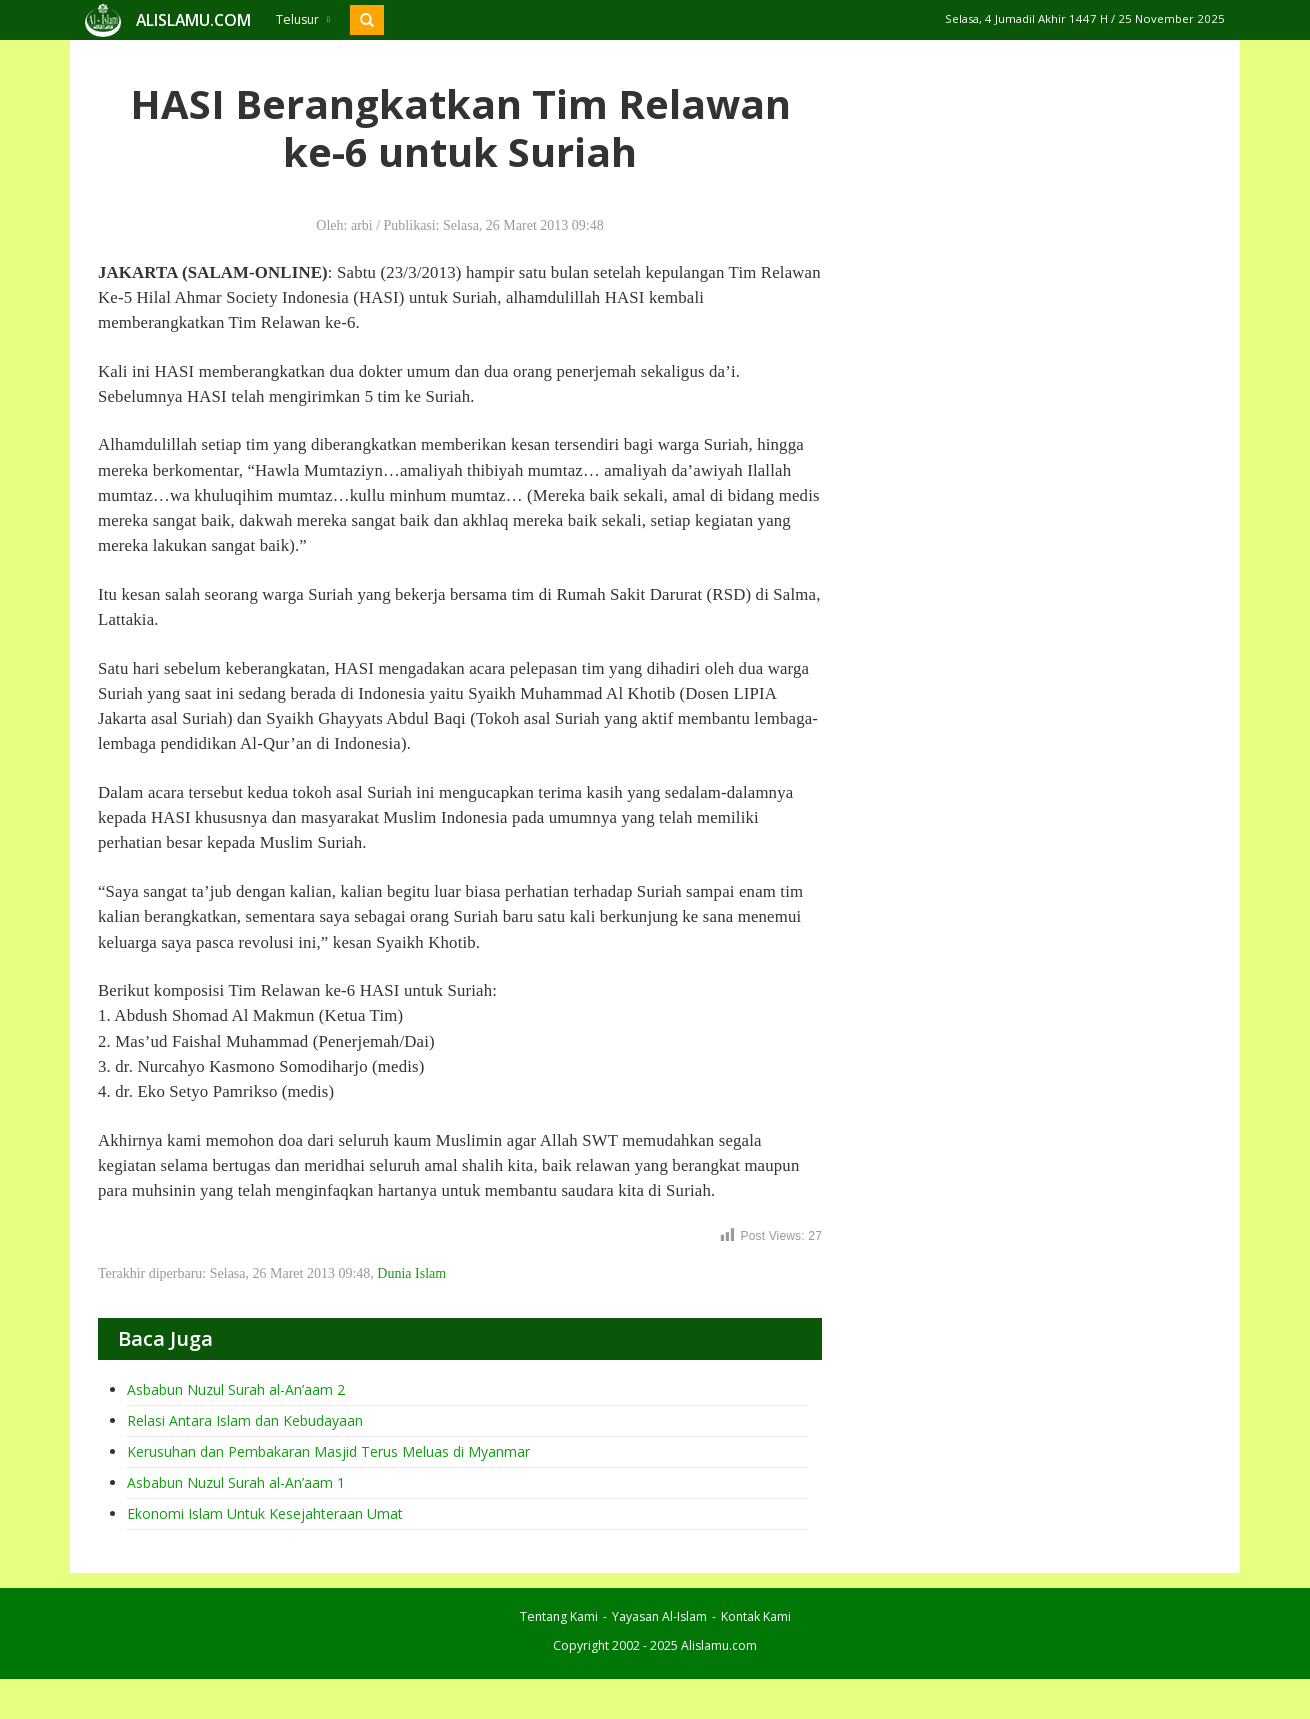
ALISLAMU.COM (193, 20)
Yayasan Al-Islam (659, 1616)
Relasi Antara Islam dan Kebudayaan (245, 1420)
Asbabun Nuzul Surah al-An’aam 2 (236, 1389)
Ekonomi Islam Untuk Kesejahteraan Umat (265, 1513)
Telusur (303, 19)
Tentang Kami (559, 1616)
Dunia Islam (411, 1273)
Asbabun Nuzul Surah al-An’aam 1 (236, 1482)
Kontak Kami (756, 1616)
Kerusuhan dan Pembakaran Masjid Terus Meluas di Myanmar (328, 1451)
